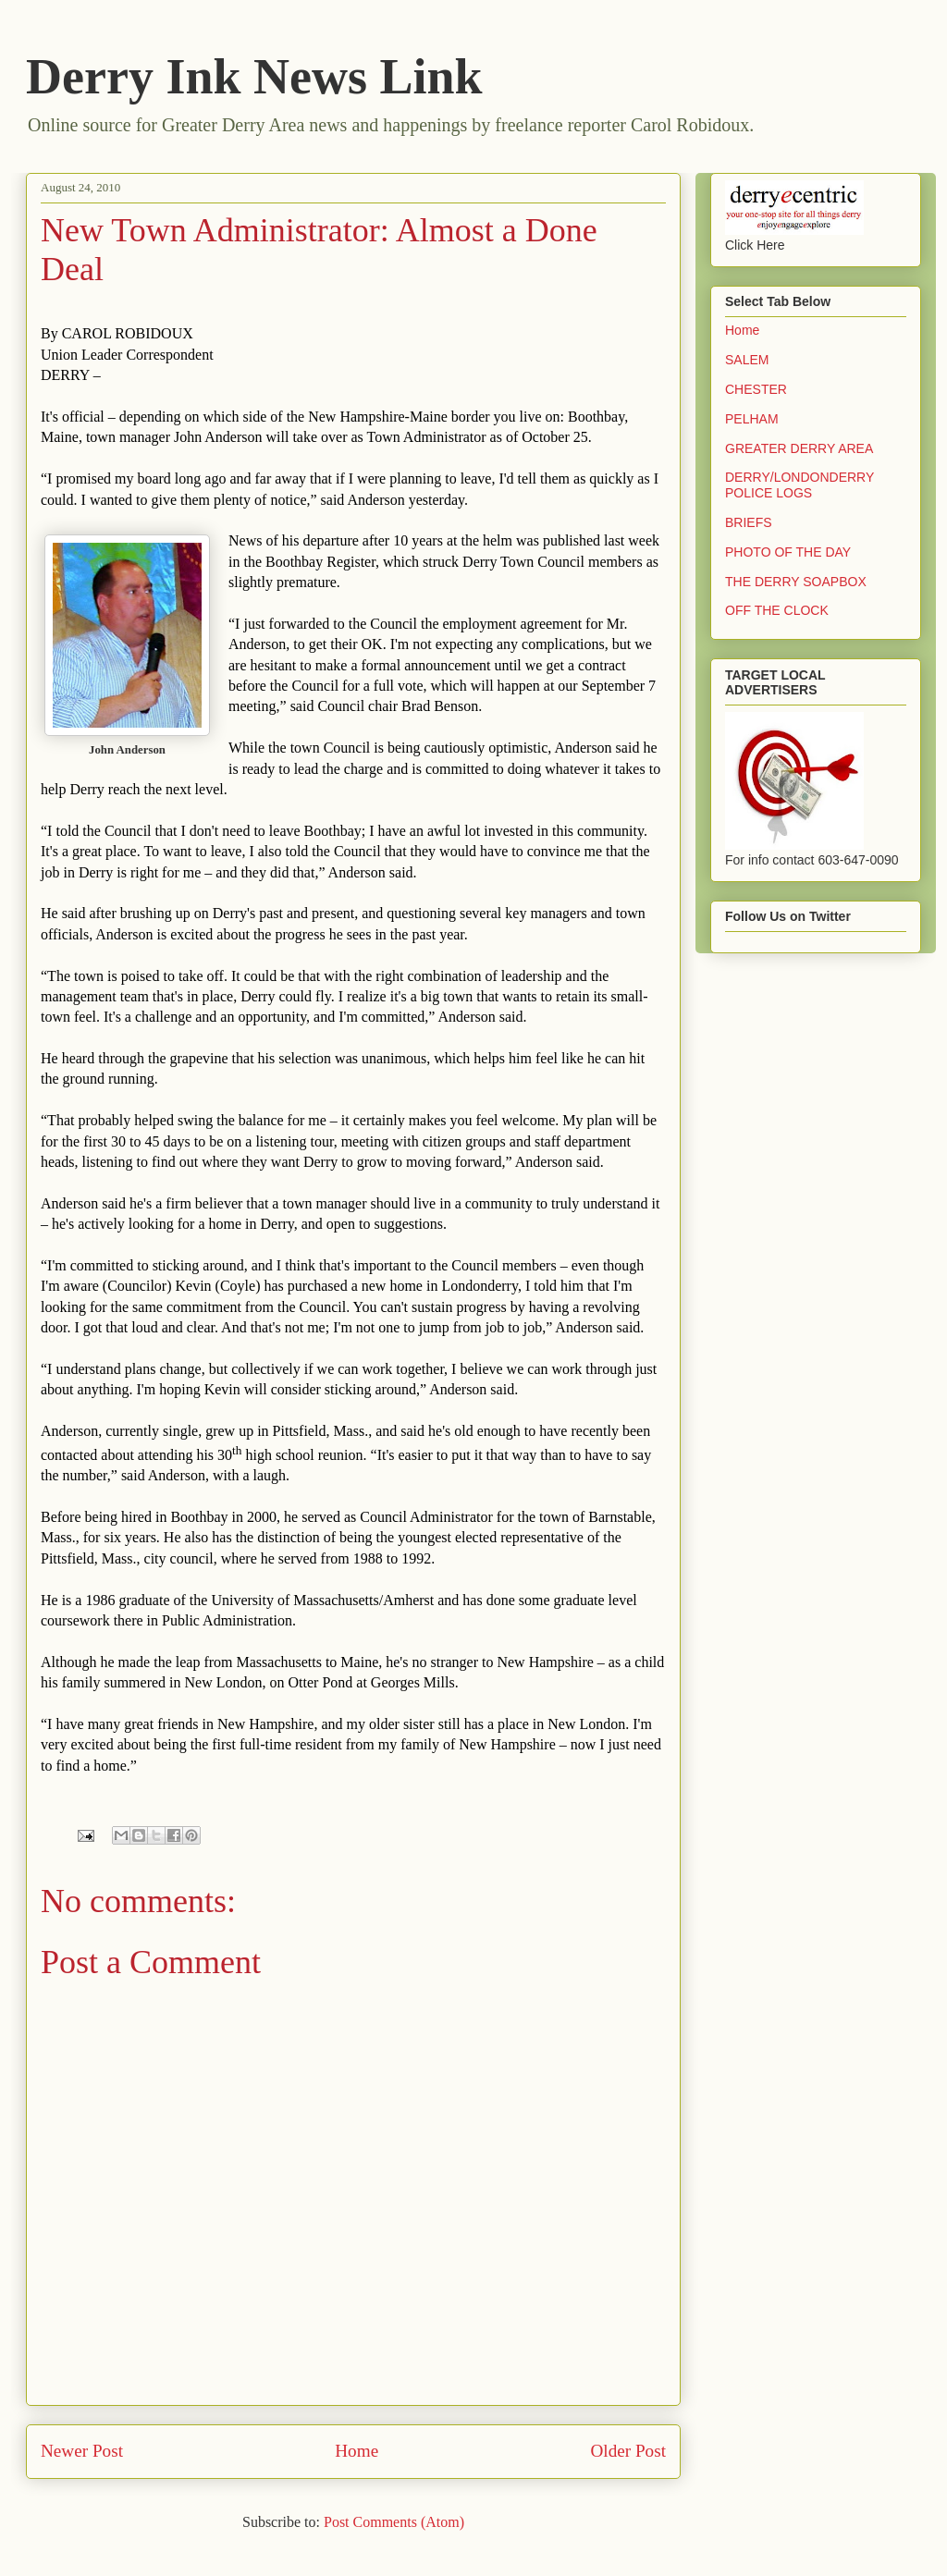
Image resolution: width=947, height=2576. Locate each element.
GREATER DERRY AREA (799, 448)
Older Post (628, 2450)
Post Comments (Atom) (394, 2522)
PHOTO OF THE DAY (788, 552)
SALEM (747, 359)
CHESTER (756, 389)
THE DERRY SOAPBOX (796, 581)
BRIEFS (748, 522)
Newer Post (82, 2450)
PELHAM (752, 418)
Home (356, 2450)
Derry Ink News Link (254, 76)
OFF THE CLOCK (777, 610)
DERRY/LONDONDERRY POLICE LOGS (799, 485)
